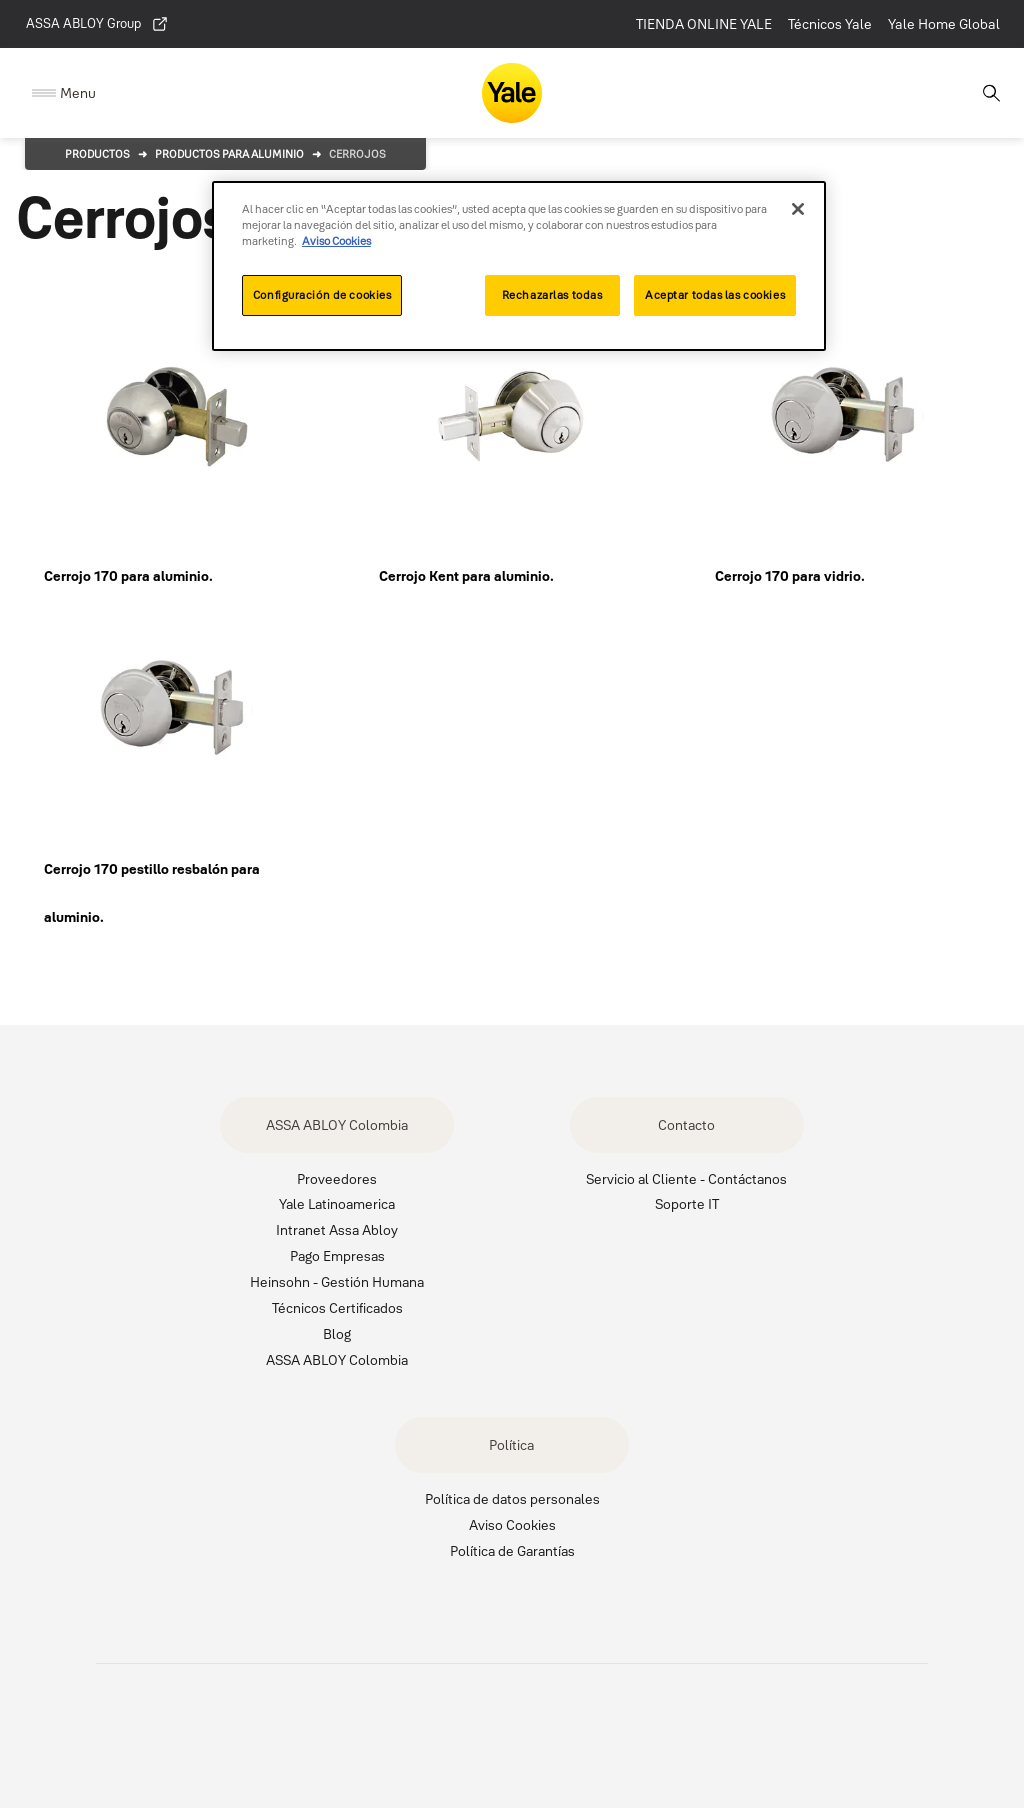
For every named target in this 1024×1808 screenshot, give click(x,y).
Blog (337, 1333)
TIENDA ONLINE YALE (704, 24)
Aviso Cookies (512, 1524)
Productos (97, 154)
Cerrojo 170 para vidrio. (790, 576)
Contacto (686, 1124)
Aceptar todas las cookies (715, 295)
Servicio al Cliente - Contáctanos (686, 1178)
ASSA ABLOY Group (97, 24)
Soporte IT (687, 1203)
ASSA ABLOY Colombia (337, 1124)
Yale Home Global (944, 24)
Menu (78, 93)
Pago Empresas (337, 1255)
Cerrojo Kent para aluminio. (466, 576)
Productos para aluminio (229, 154)
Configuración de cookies (322, 295)
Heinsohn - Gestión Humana (337, 1281)
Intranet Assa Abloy (337, 1229)
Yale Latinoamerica (337, 1203)
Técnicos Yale (830, 24)
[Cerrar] (798, 209)
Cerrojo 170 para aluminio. (128, 576)
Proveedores (337, 1178)
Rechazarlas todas (552, 295)
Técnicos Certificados (337, 1307)
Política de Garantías (512, 1550)
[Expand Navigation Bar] (64, 93)
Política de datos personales (512, 1498)
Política (511, 1444)
